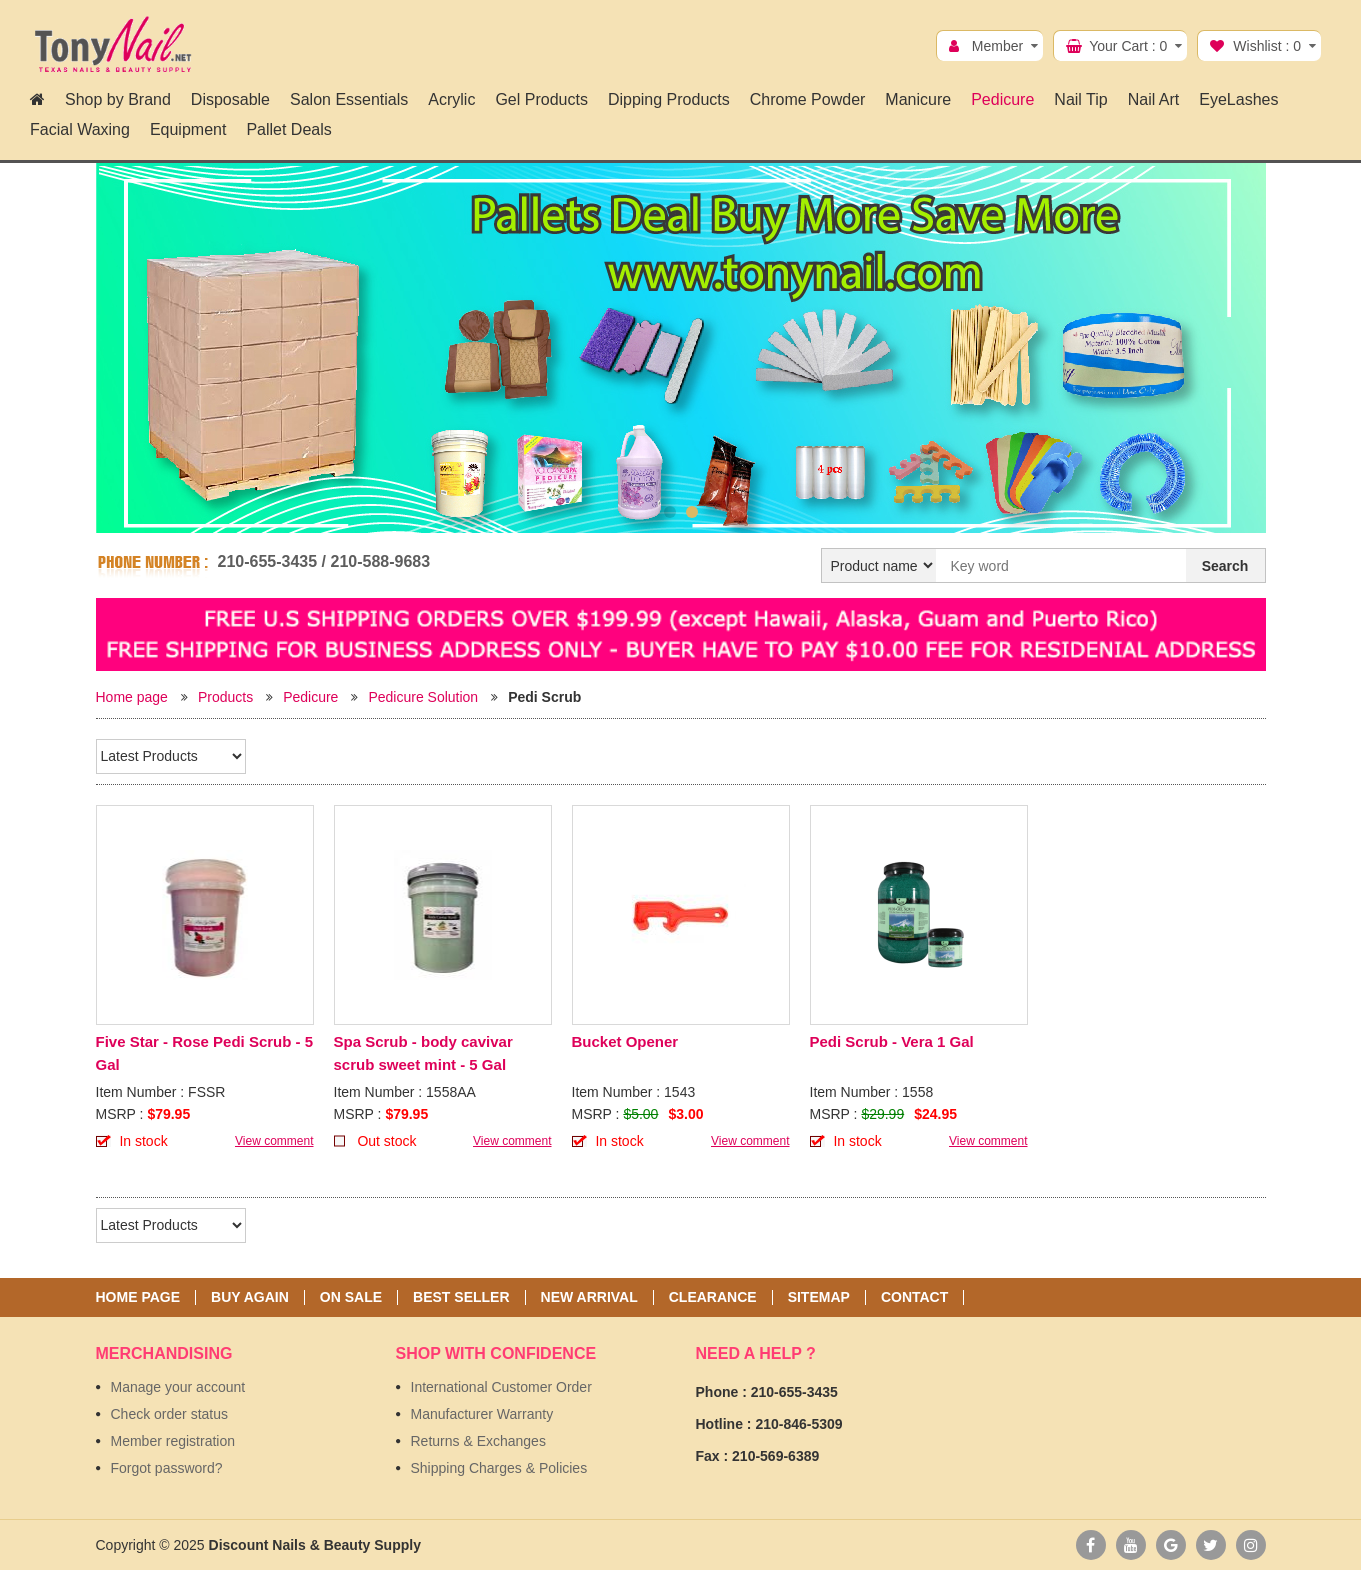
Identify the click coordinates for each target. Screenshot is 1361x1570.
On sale (351, 1297)
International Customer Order (501, 1387)
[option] (681, 352)
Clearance (713, 1297)
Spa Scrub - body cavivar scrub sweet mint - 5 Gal (423, 1053)
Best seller (461, 1297)
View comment (274, 1141)
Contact (914, 1297)
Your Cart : (1128, 46)
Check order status (170, 1414)
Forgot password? (167, 1468)
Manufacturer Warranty (482, 1414)
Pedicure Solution (423, 697)
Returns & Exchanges (478, 1441)
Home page (132, 697)
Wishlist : (1267, 46)
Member (997, 46)
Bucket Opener (625, 1041)
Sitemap (819, 1297)
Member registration (173, 1441)
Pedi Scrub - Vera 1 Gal (892, 1041)
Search (1225, 566)
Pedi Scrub (544, 697)
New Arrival (589, 1297)
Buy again (250, 1297)
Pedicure (310, 697)
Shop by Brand (118, 99)
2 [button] (692, 512)
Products (225, 697)
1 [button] (670, 512)
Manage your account (178, 1387)
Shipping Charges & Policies (499, 1468)
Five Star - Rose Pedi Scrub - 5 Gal (205, 1053)
